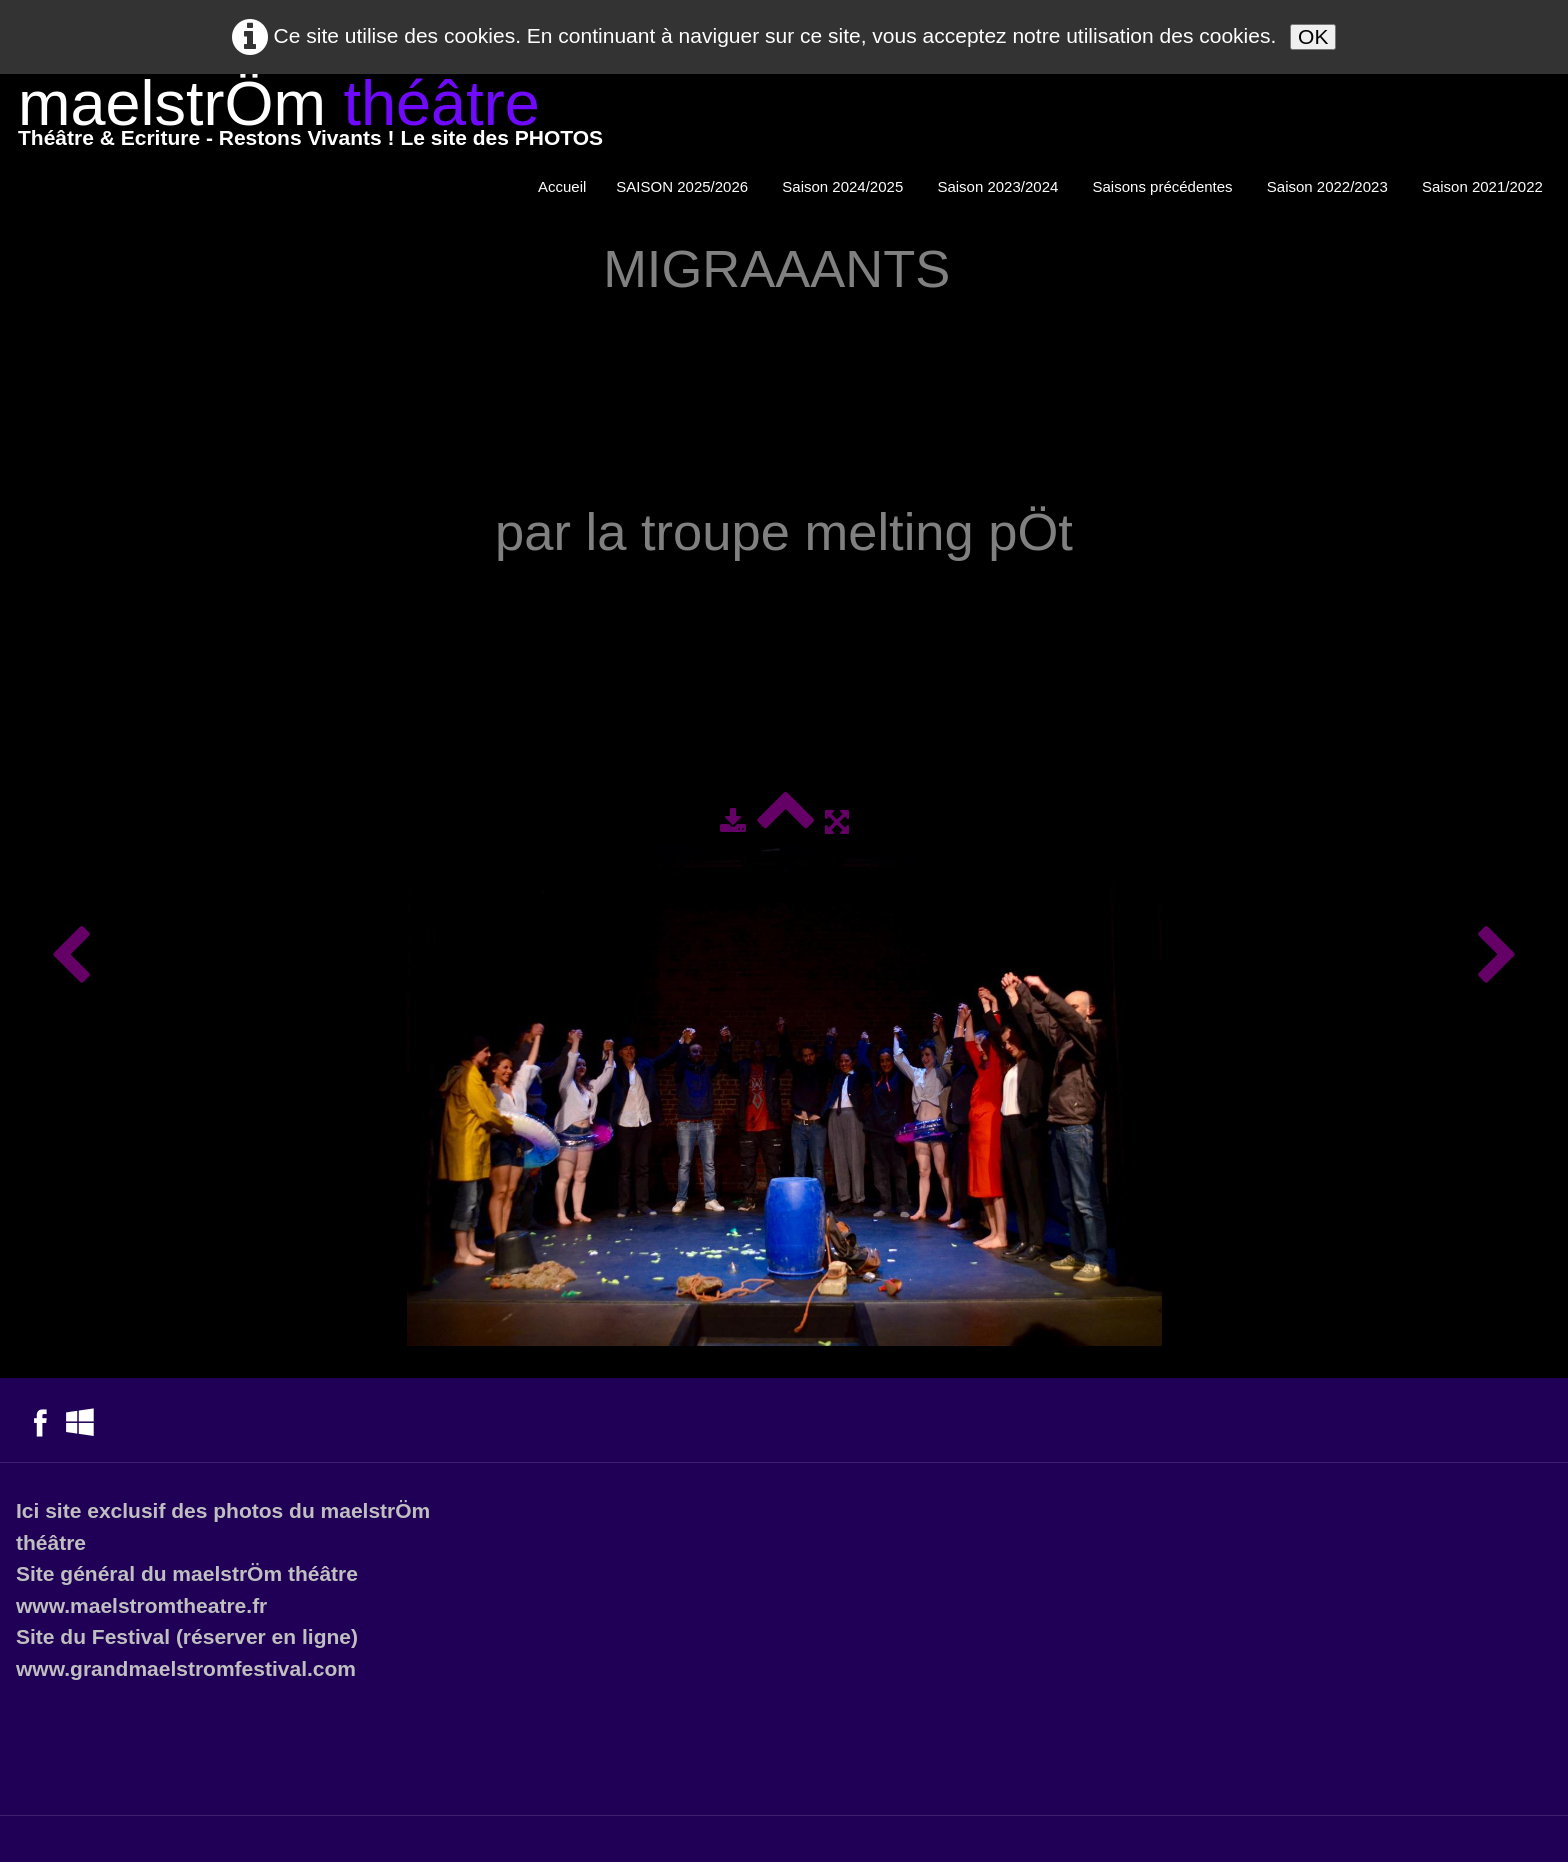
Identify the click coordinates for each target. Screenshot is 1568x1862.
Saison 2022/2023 (1329, 186)
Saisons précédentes (1165, 186)
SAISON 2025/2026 (684, 186)
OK (1313, 36)
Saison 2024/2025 (844, 186)
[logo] (310, 117)
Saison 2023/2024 (999, 186)
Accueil (562, 186)
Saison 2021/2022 (1484, 186)
